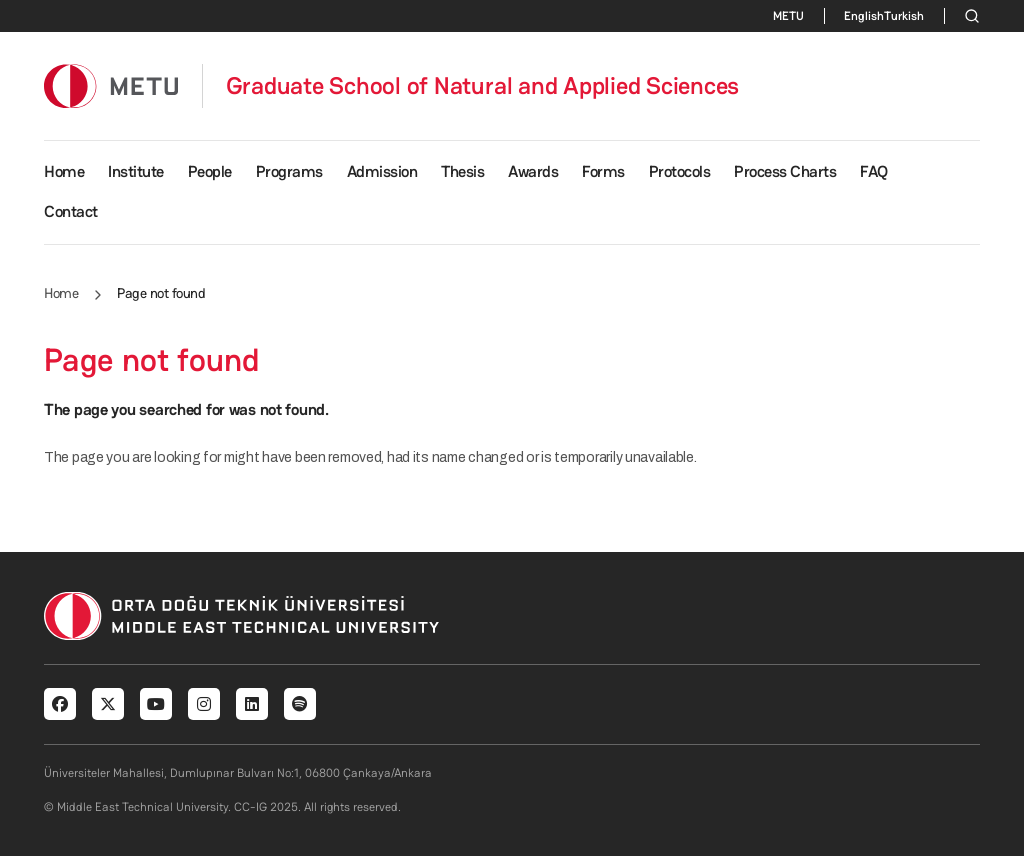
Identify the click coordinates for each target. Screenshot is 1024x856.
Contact (71, 211)
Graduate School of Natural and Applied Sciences (483, 86)
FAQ (874, 171)
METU (788, 16)
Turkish (904, 16)
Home (64, 171)
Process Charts (785, 171)
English (864, 16)
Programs (289, 171)
